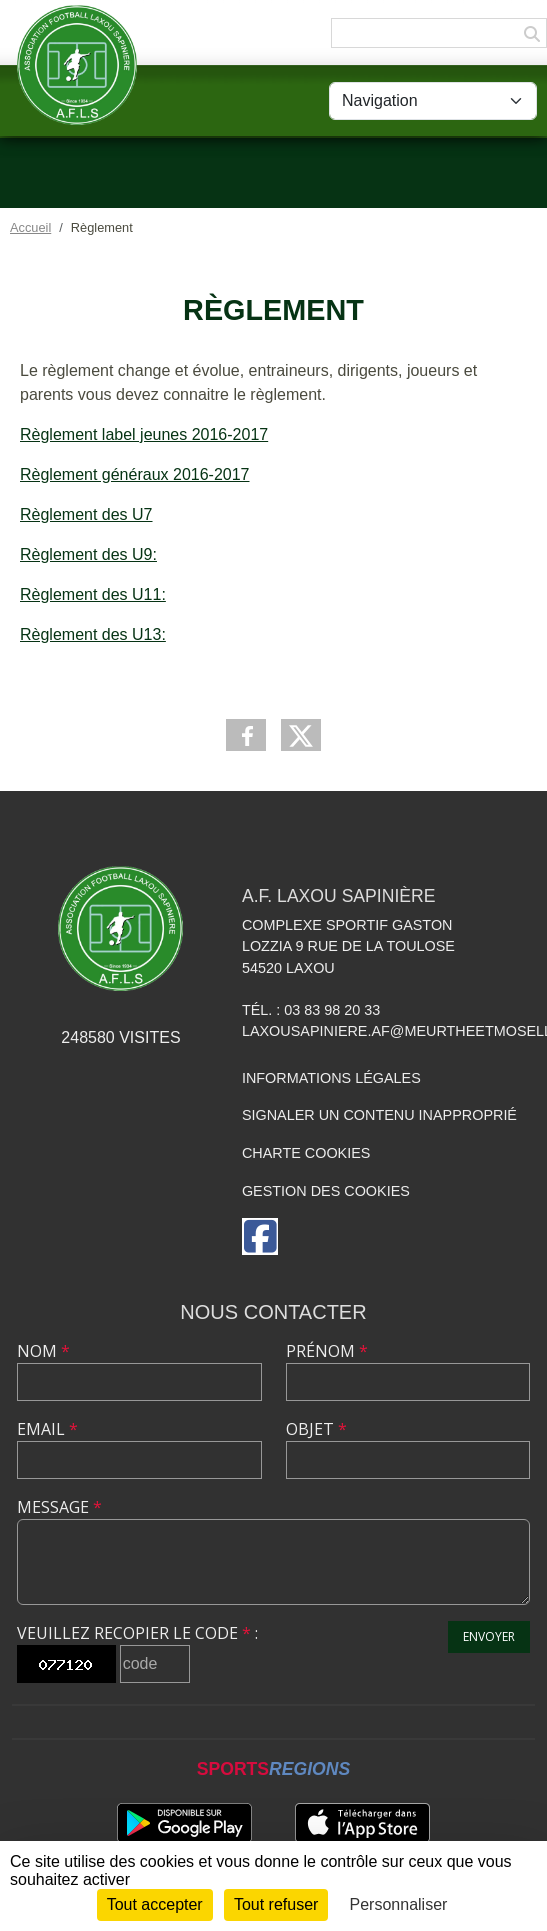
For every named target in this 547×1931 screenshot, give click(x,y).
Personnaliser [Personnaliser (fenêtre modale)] (399, 1904)
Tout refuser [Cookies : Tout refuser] (276, 1904)
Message (59, 1507)
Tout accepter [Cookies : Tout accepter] (155, 1904)
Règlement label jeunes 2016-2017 (144, 434)
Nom (43, 1351)
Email (47, 1429)
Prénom (327, 1351)
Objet (316, 1429)
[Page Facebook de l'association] (260, 1236)
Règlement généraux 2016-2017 (135, 474)
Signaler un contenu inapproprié (379, 1115)
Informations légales (331, 1078)
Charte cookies (306, 1153)
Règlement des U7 (86, 514)
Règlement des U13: (93, 634)
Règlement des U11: (93, 594)
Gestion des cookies (326, 1191)
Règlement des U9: (88, 554)
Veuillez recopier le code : (137, 1633)
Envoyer (489, 1636)
